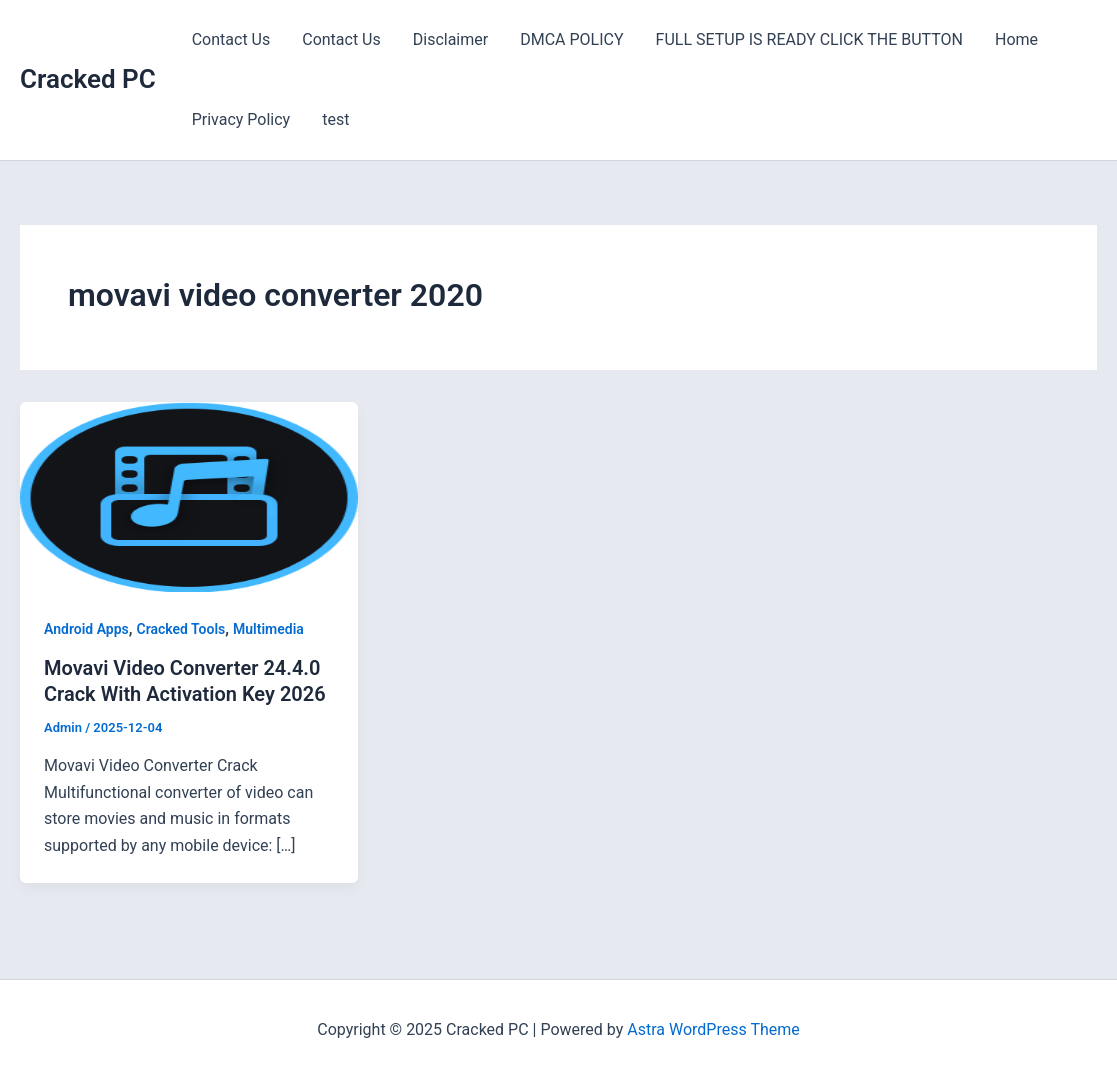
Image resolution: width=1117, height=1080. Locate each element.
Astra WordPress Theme (713, 1029)
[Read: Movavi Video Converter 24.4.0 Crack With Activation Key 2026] (189, 495)
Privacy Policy (241, 119)
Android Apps (86, 629)
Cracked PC (88, 79)
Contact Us (231, 39)
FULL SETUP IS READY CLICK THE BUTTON (809, 39)
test (335, 119)
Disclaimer (450, 39)
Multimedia (268, 629)
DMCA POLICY (571, 39)
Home (1016, 39)
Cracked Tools (181, 629)
